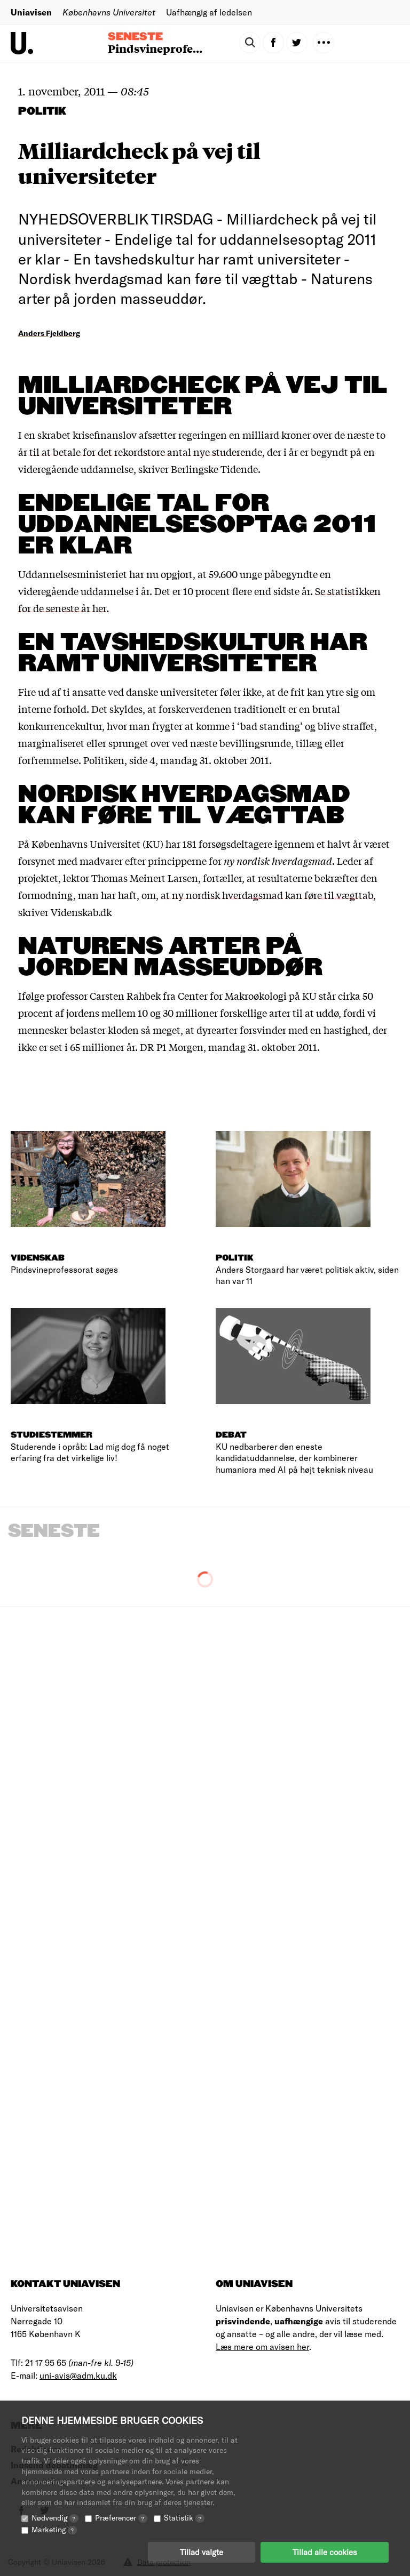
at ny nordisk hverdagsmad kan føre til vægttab (267, 895)
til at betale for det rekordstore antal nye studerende (145, 452)
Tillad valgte (201, 2552)
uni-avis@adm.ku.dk (78, 2375)
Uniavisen (31, 12)
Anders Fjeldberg (49, 333)
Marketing (54, 2529)
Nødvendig (54, 2517)
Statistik (184, 2517)
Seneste (135, 37)
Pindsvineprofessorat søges (183, 48)
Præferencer (121, 2517)
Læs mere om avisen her (262, 2346)
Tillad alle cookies (325, 2552)
